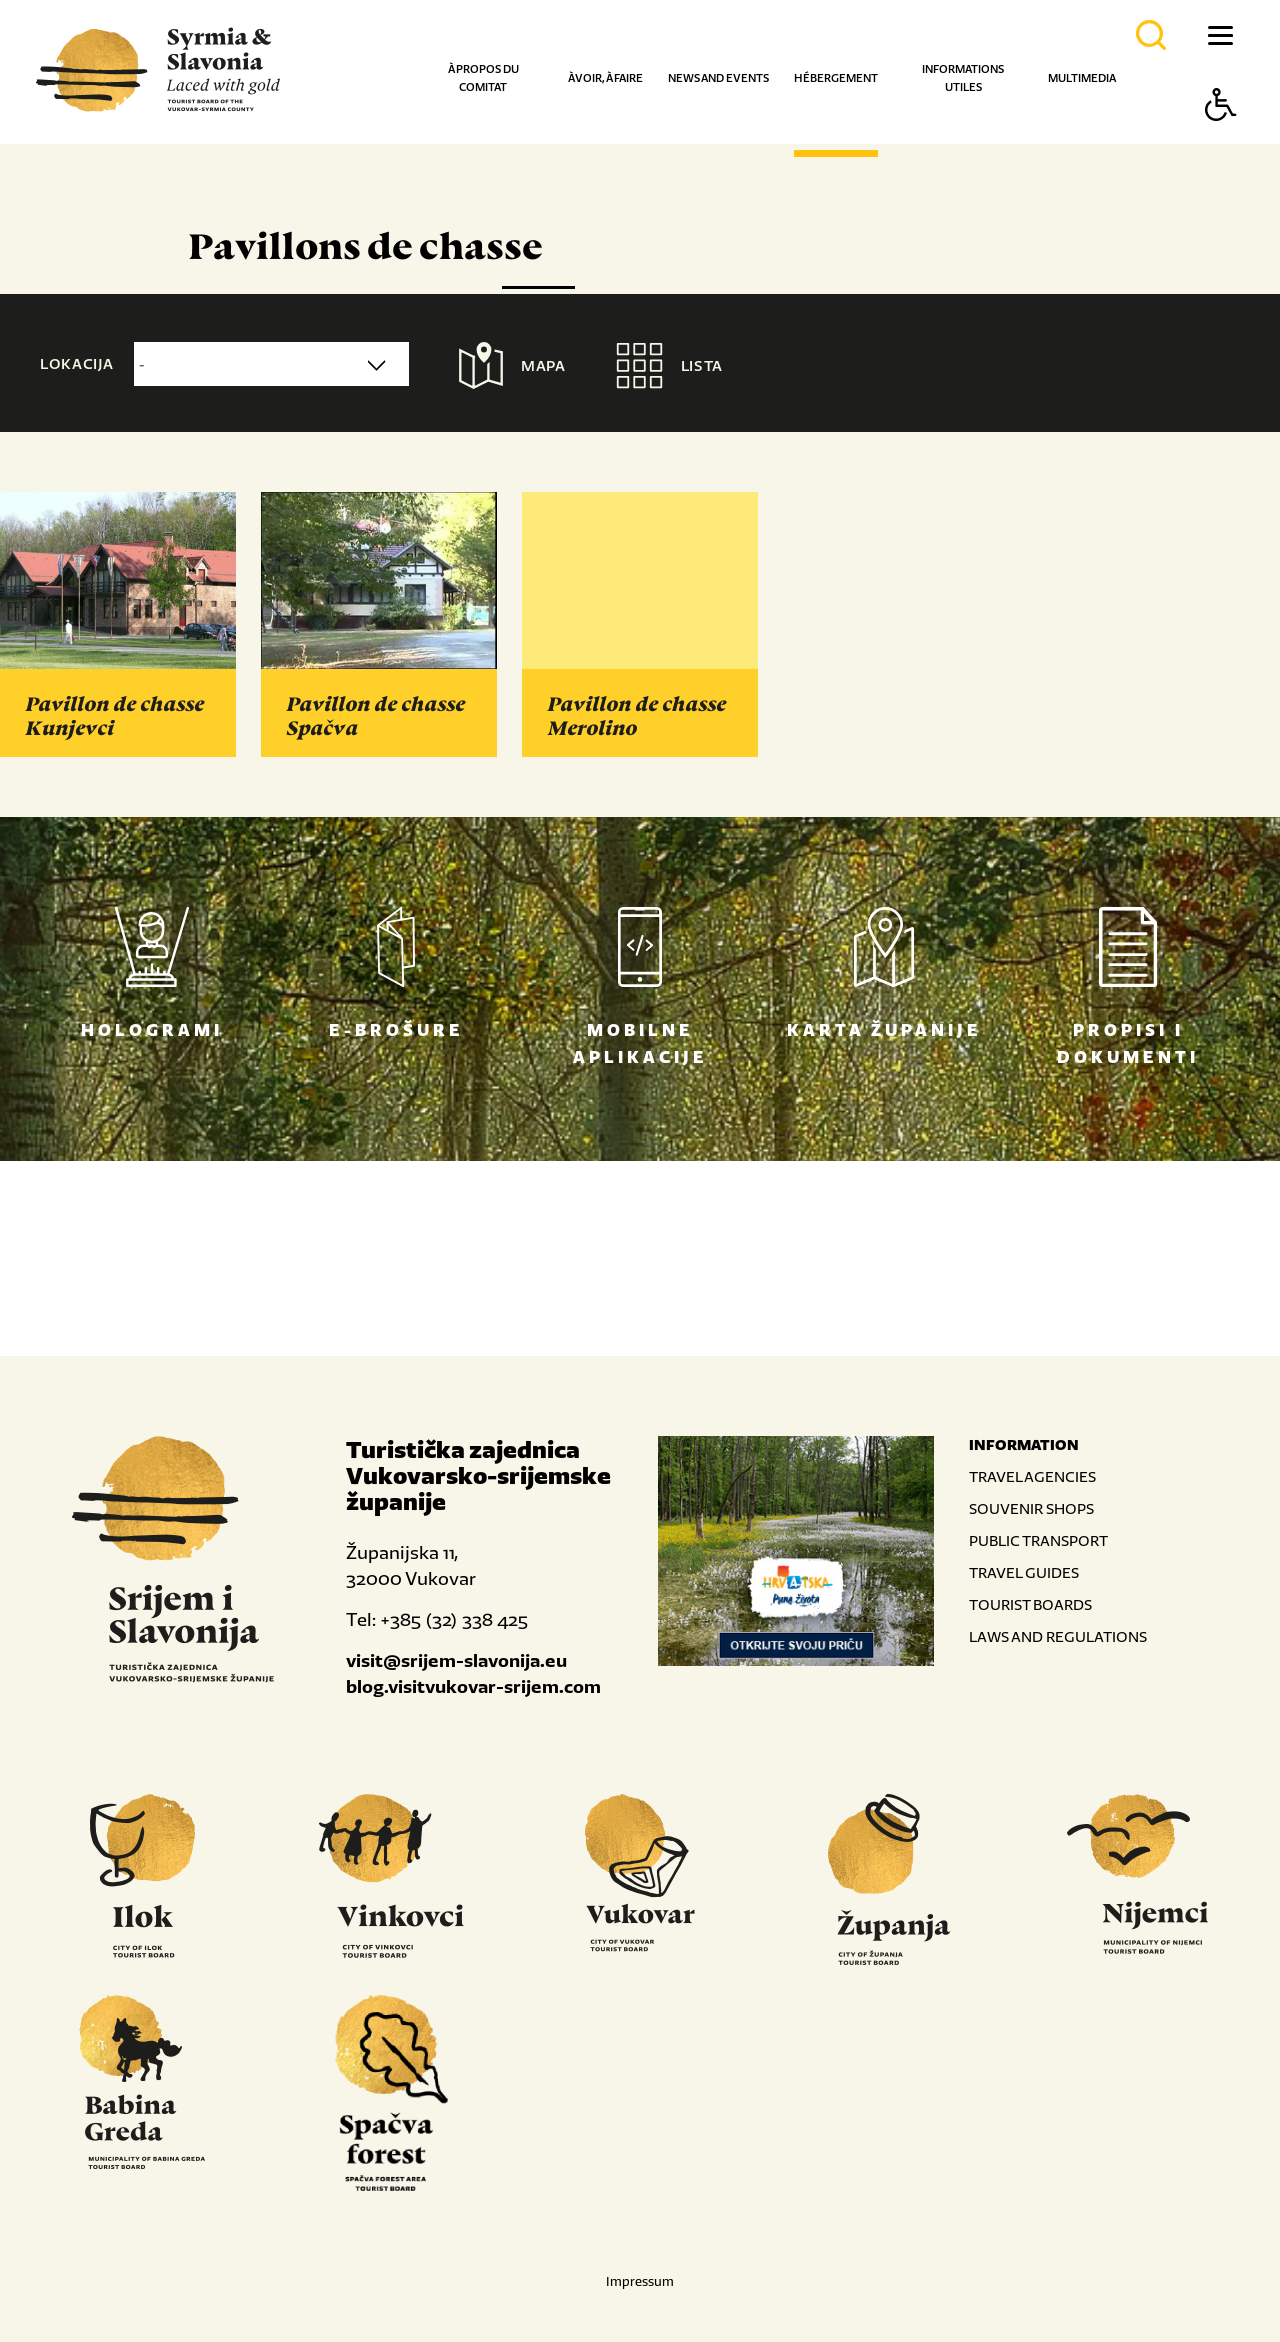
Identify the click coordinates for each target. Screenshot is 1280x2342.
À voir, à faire (605, 78)
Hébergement (836, 78)
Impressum (640, 2281)
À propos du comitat (483, 78)
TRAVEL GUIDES (1024, 1572)
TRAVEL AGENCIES (1032, 1476)
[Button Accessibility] (1221, 139)
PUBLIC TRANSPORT (1038, 1540)
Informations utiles (963, 78)
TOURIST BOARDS (1030, 1604)
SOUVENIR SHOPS (1031, 1508)
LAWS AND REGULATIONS (1058, 1636)
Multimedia (1082, 78)
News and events (718, 78)
